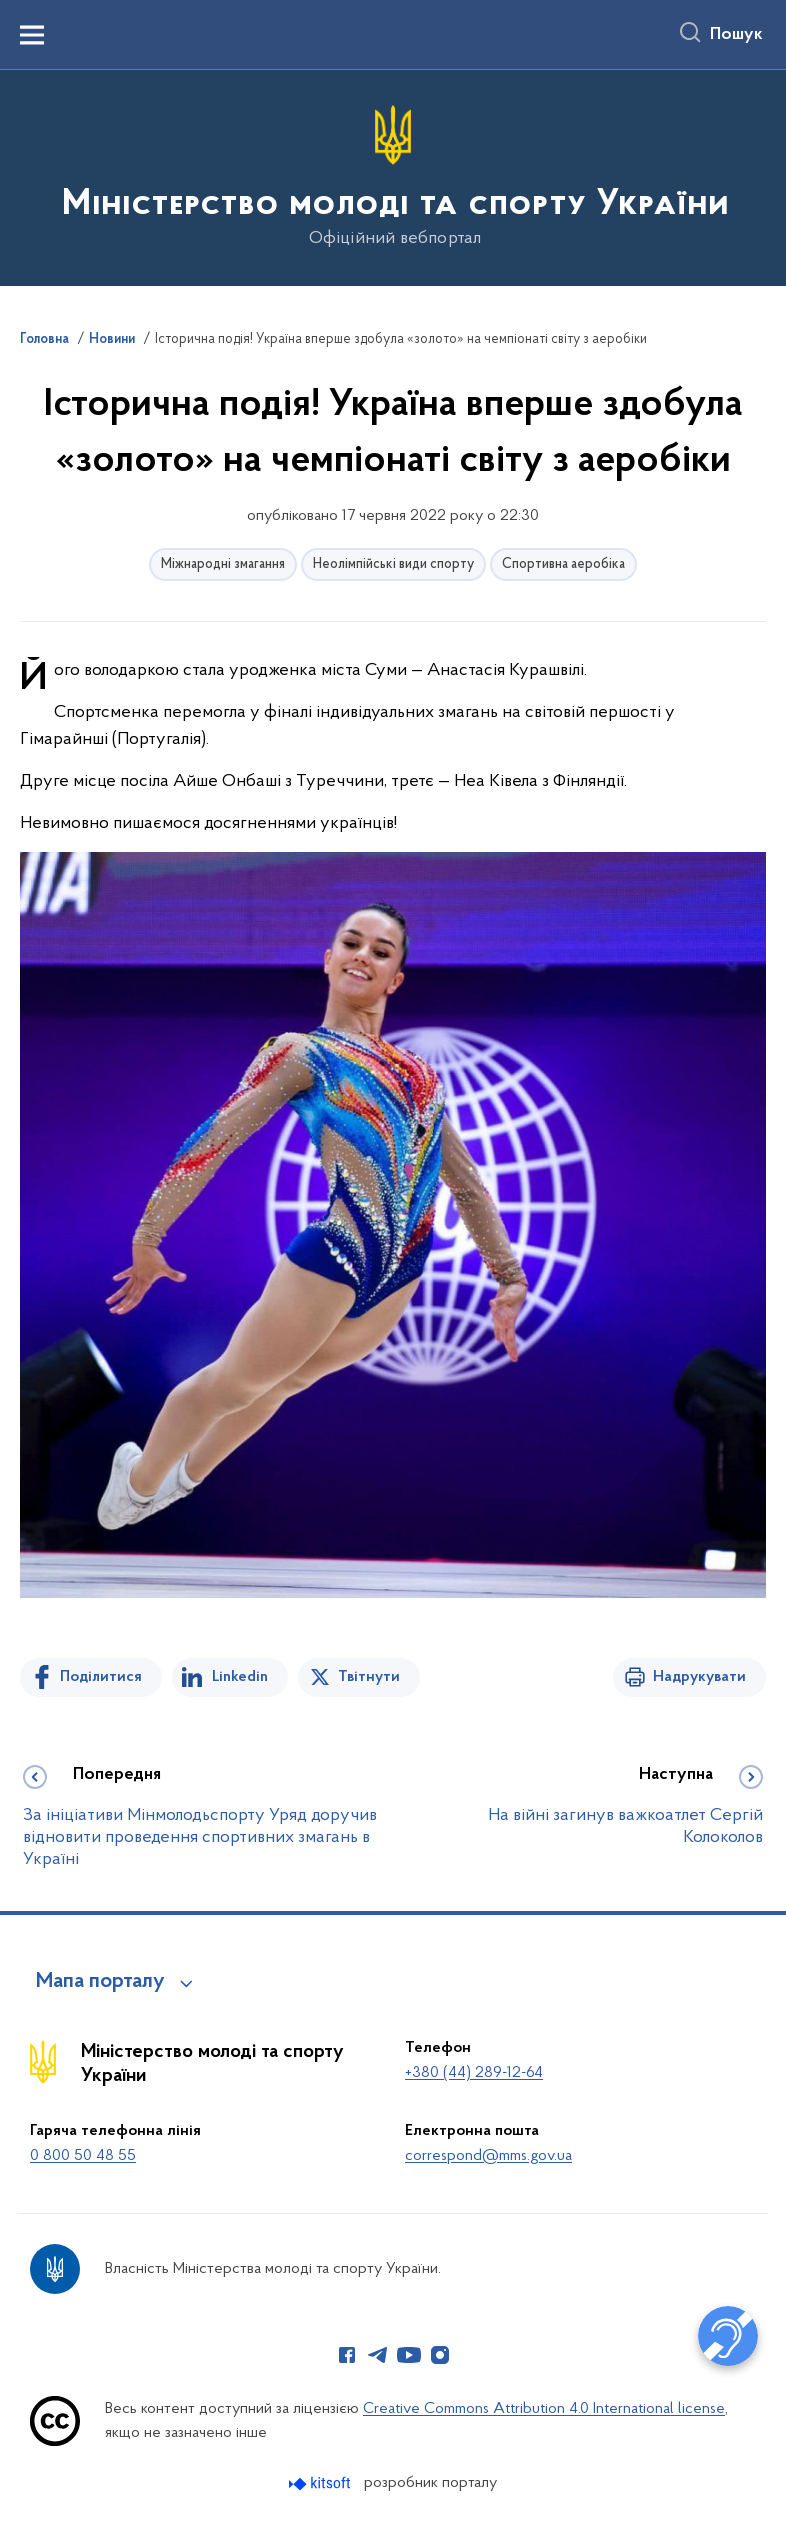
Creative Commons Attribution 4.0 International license (544, 2409)
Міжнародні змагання (223, 564)
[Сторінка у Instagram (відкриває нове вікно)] (440, 2355)
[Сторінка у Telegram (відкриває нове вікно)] (378, 2355)
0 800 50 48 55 (83, 2156)
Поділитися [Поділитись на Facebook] (101, 1677)
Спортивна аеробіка (563, 564)
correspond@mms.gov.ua (488, 2156)
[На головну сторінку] (393, 176)
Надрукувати (699, 1677)
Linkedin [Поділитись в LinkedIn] (240, 1677)
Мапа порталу (100, 1982)
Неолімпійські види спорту (393, 564)
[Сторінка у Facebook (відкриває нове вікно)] (347, 2355)
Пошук (736, 35)
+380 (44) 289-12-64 (474, 2073)
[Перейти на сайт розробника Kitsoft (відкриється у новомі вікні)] (321, 2483)
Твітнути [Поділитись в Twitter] (369, 1677)
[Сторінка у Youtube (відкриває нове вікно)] (409, 2355)
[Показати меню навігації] (32, 35)
